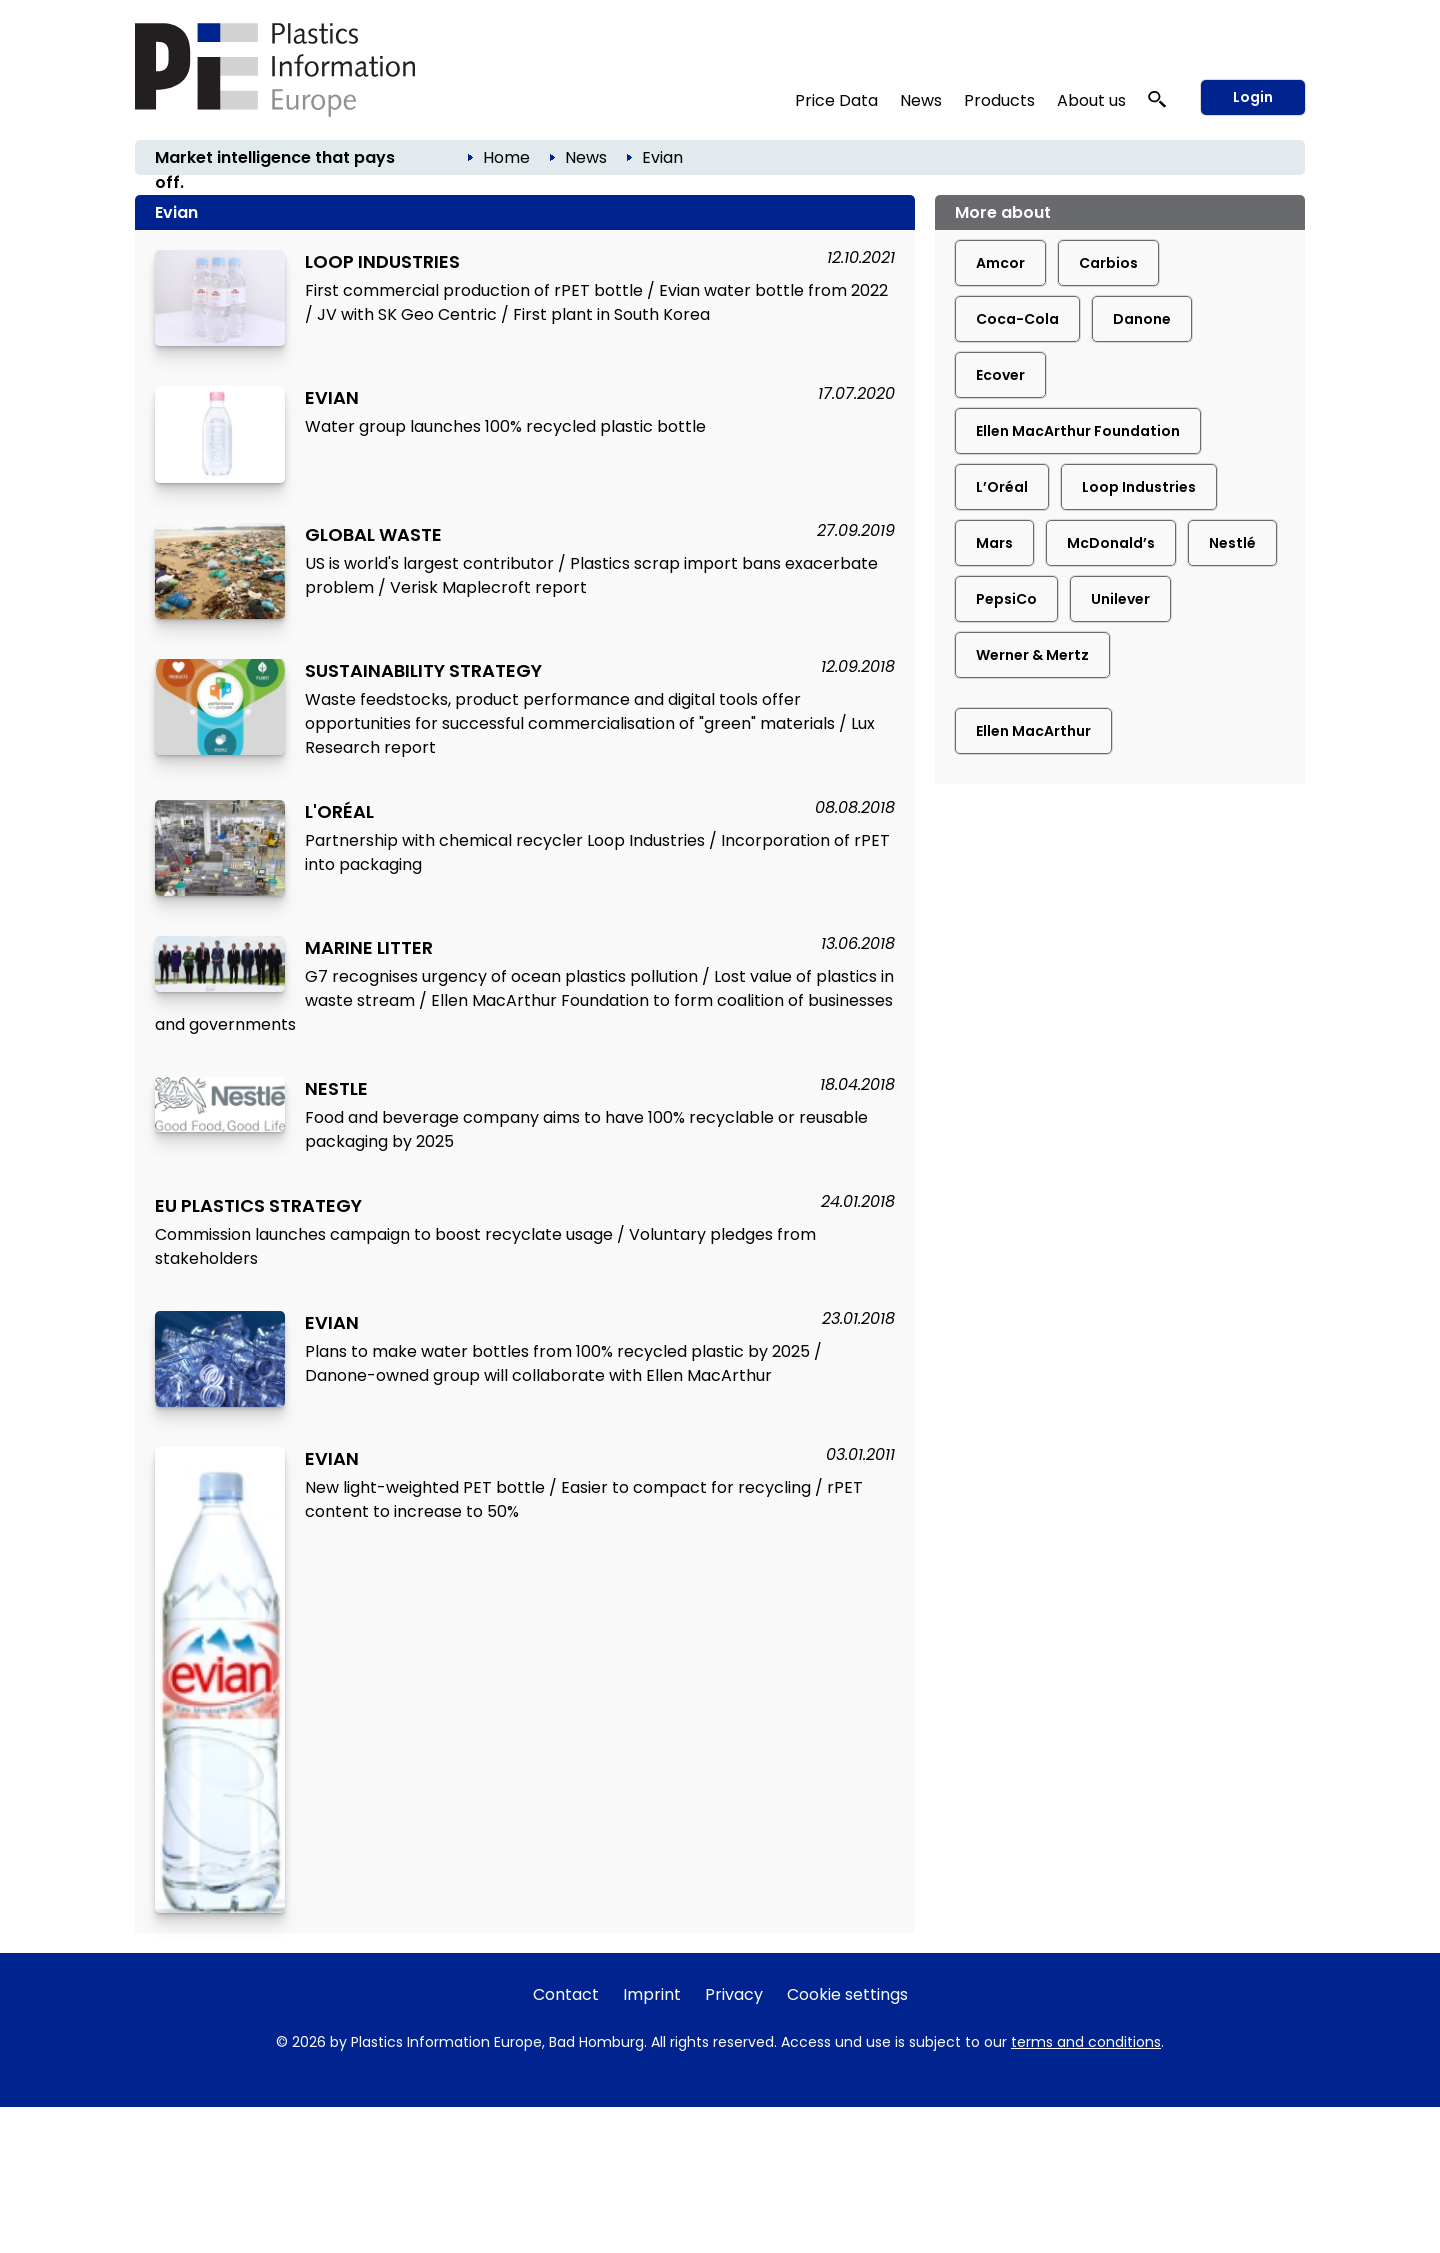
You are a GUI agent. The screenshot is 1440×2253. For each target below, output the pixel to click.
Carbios (1108, 263)
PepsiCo (1006, 599)
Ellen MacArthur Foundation (1078, 431)
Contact (566, 1994)
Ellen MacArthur (1033, 731)
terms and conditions (1086, 2042)
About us (1091, 100)
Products (999, 100)
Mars (994, 543)
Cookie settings (847, 1994)
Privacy (734, 1994)
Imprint (652, 1994)
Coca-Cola (1017, 319)
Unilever (1120, 599)
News (921, 100)
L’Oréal (1002, 487)
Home (506, 157)
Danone (1142, 319)
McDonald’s (1111, 543)
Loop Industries (1139, 487)
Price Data (836, 100)
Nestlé (1232, 543)
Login (1253, 97)
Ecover (1000, 375)
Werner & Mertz (1032, 655)
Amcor (1000, 263)
